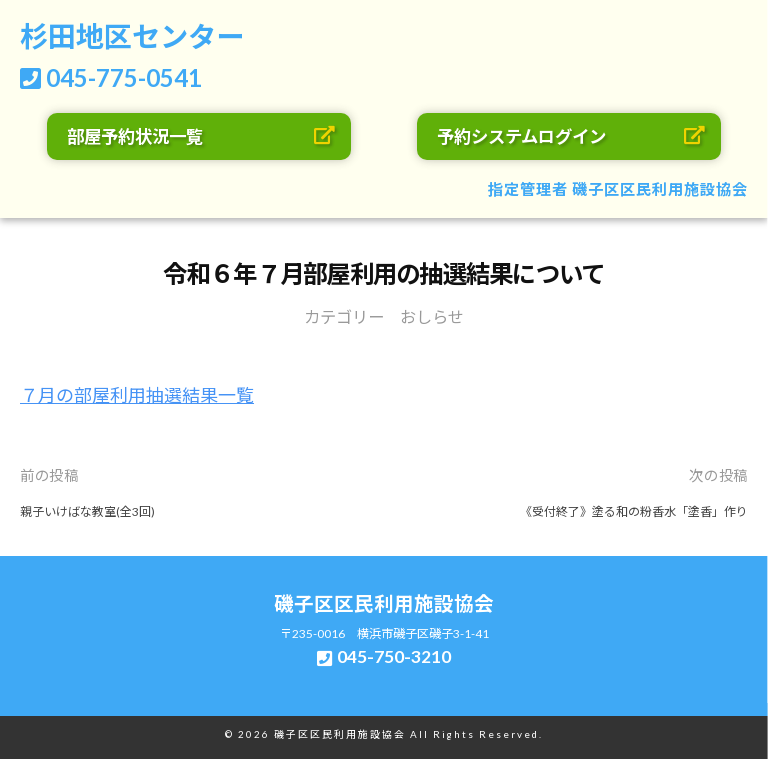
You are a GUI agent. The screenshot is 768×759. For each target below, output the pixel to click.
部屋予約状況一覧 (135, 136)
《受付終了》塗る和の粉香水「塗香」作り (634, 511)
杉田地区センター (132, 36)
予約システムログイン (521, 136)
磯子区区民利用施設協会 (660, 189)
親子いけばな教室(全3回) (87, 511)
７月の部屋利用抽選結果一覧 (137, 395)
